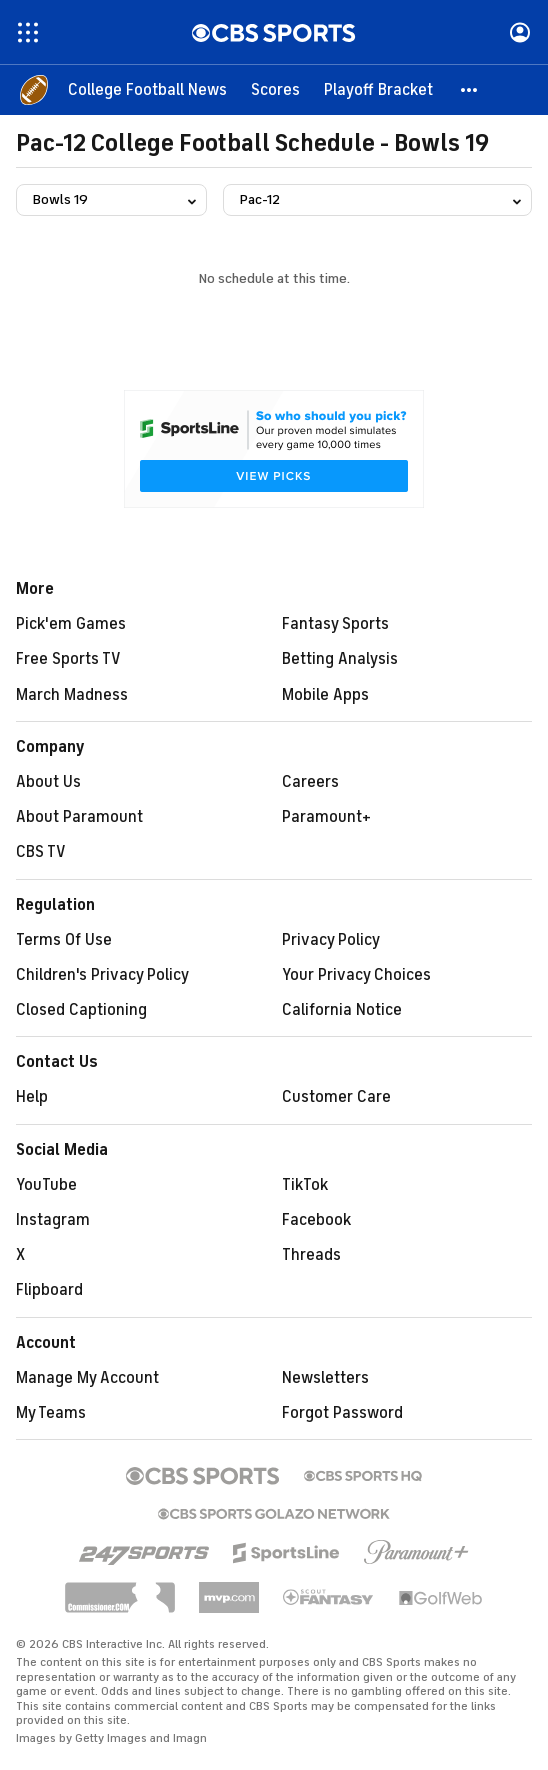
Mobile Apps (325, 695)
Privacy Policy (331, 940)
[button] (470, 90)
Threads (311, 1255)
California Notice (342, 1010)
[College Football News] (147, 90)
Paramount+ (326, 817)
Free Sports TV (68, 659)
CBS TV (41, 852)
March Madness (72, 695)
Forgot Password (342, 1413)
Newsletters (325, 1378)
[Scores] (275, 90)
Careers (310, 782)
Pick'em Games (71, 624)
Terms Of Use (64, 940)
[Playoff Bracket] (378, 90)
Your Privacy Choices (356, 975)
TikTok (305, 1185)
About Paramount (79, 817)
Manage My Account (87, 1378)
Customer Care (336, 1097)
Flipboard (49, 1290)
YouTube (46, 1185)
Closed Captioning (81, 1010)
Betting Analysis (340, 659)
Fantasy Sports (335, 624)
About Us (48, 782)
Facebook (316, 1220)
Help (32, 1097)
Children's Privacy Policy (102, 975)
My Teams (51, 1413)
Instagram (53, 1220)
